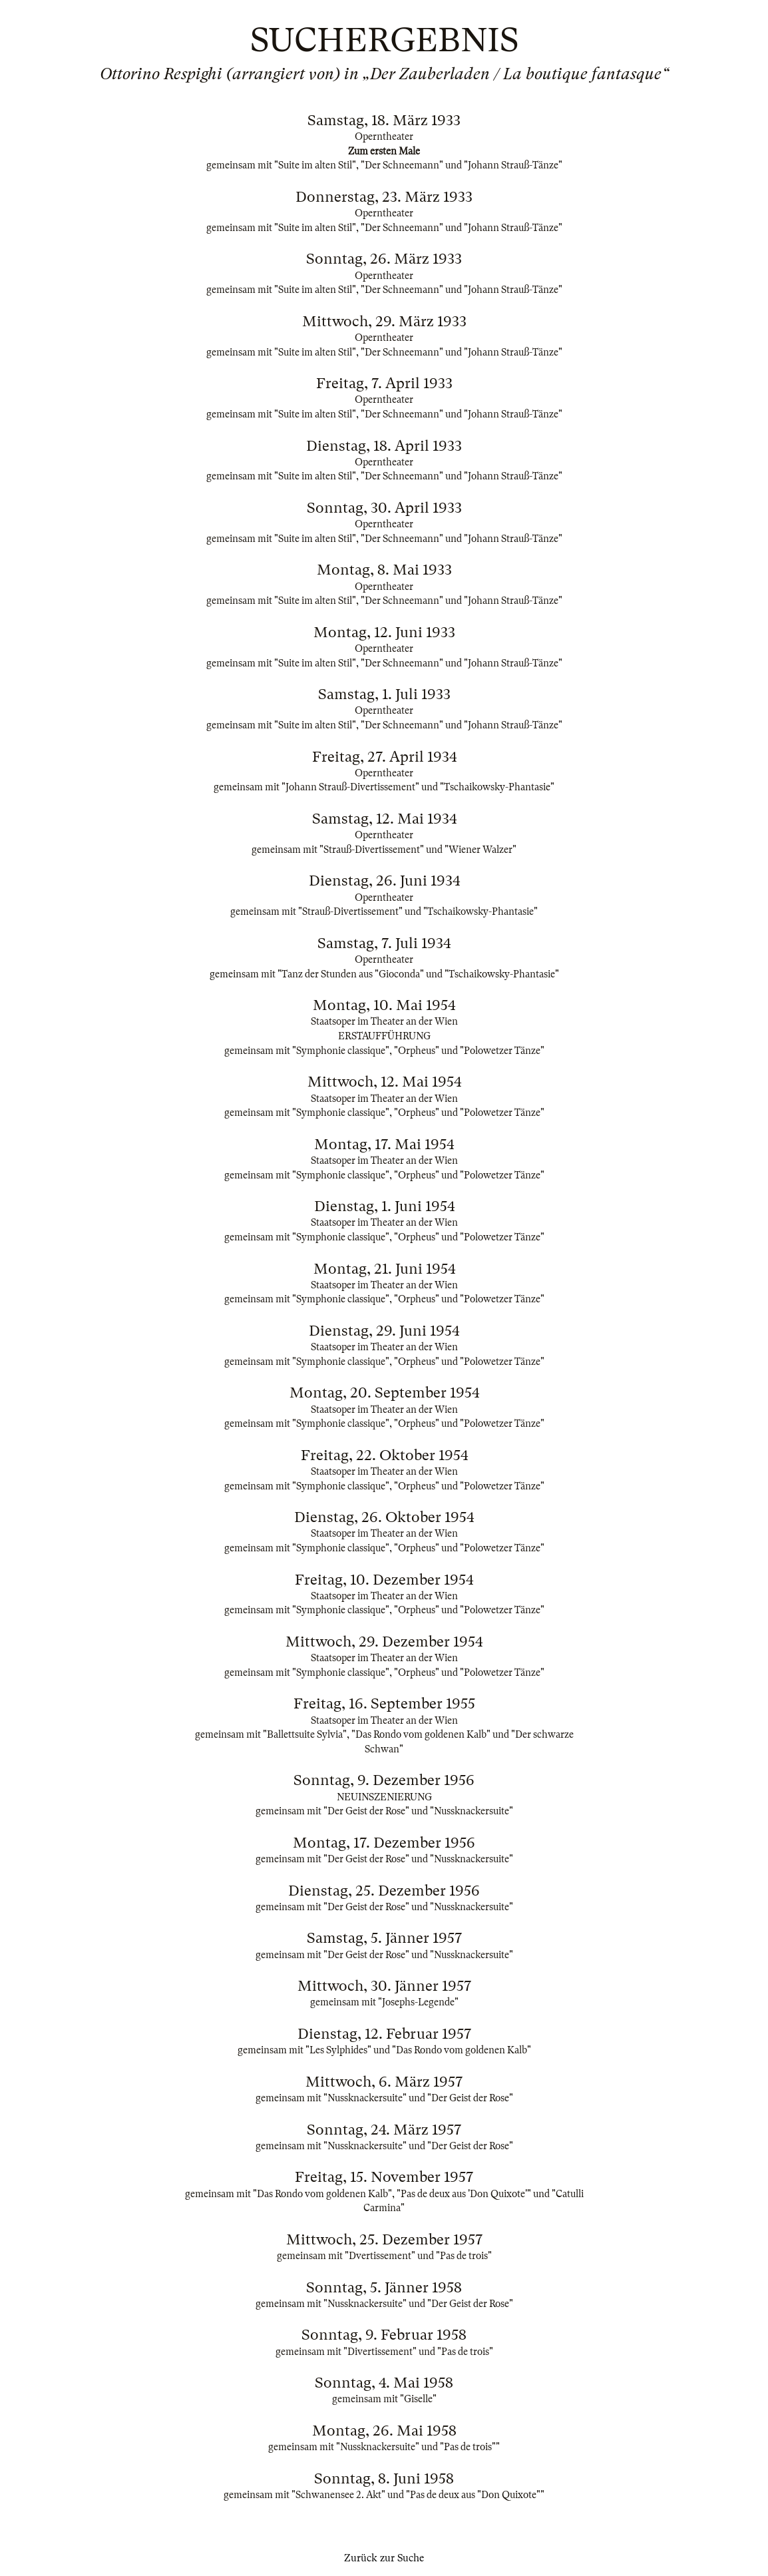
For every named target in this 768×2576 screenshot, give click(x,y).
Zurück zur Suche (384, 2558)
